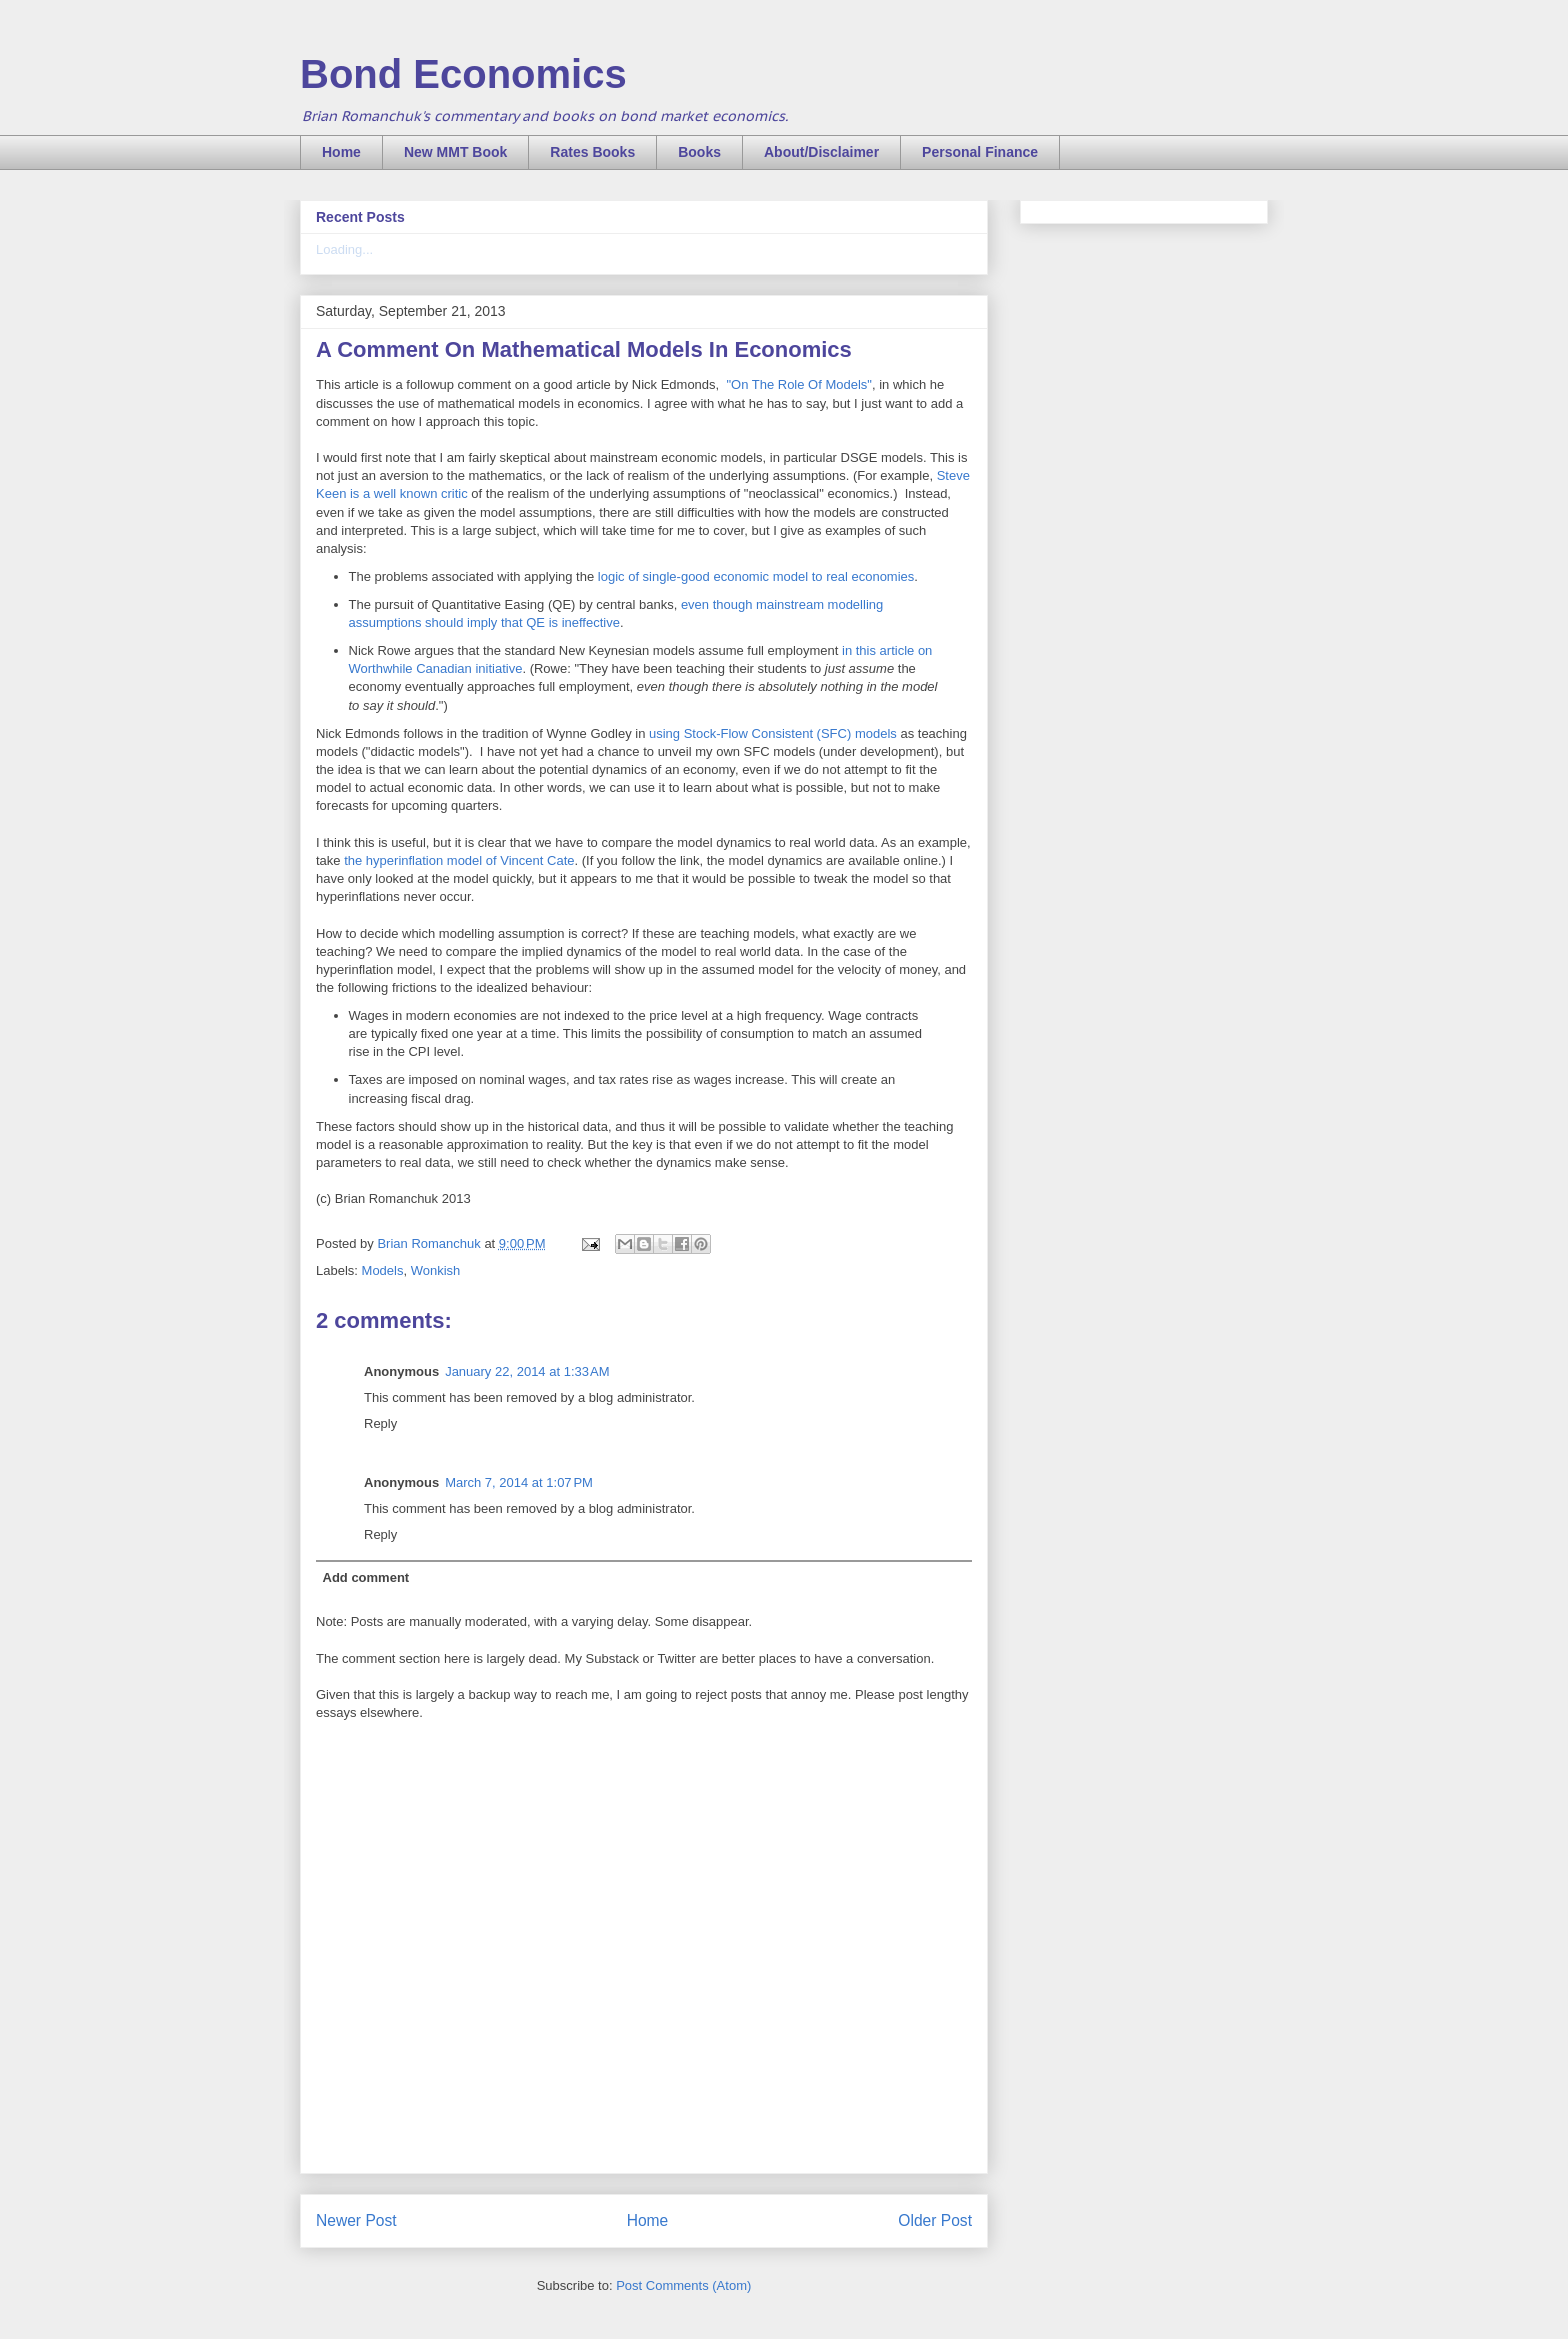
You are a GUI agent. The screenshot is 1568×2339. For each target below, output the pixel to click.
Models (383, 1270)
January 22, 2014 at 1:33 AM (527, 1371)
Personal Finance (980, 152)
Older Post (935, 2220)
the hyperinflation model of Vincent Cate (459, 860)
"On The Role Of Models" (799, 384)
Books (699, 152)
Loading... (344, 249)
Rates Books (592, 152)
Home (341, 152)
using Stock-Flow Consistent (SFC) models (773, 733)
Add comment (366, 1577)
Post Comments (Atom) (683, 2285)
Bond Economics (463, 74)
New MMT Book (455, 152)
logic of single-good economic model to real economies (756, 576)
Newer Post (356, 2220)
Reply (380, 1423)
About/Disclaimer (821, 152)
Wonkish (436, 1270)
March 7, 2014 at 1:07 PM (519, 1482)
